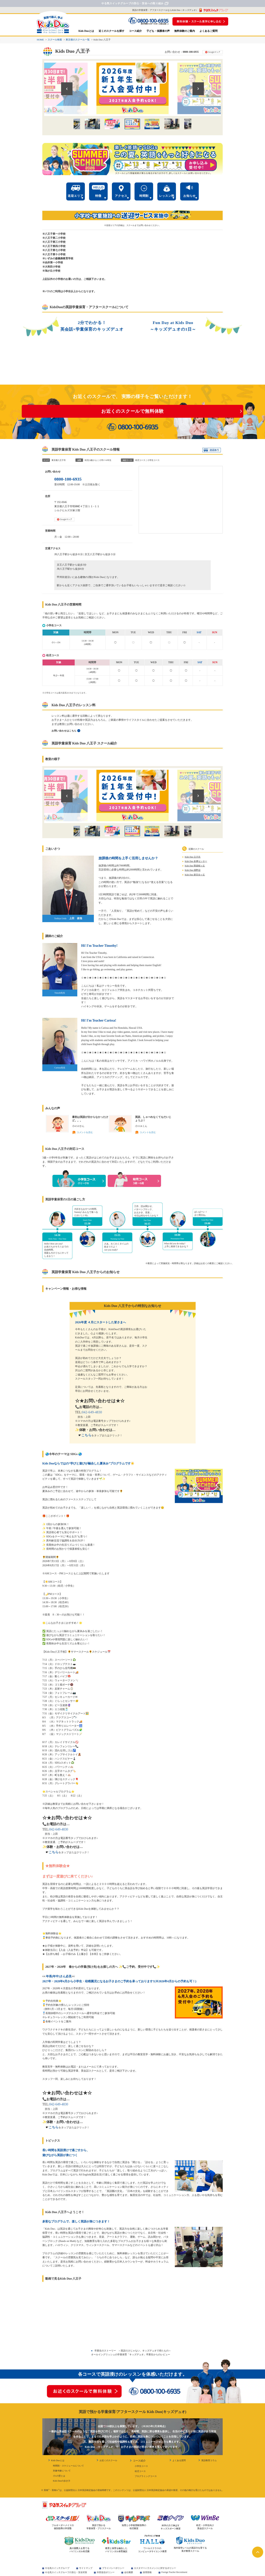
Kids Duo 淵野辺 (192, 872)
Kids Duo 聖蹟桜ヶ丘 (195, 868)
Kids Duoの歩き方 (57, 2480)
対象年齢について (58, 2472)
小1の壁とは (55, 2476)
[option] (51, 88)
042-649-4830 (91, 1415)
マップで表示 (209, 51)
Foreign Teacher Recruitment (174, 2571)
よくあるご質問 (208, 31)
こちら (86, 1438)
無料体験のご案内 (184, 31)
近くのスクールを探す (111, 31)
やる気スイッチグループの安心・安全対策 (66, 2571)
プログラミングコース (145, 2476)
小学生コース (140, 2468)
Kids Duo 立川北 (192, 859)
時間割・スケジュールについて (64, 2468)
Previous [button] (67, 88)
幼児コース (139, 2472)
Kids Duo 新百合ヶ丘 (195, 877)
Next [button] (198, 88)
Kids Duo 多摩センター (196, 864)
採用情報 (147, 2571)
